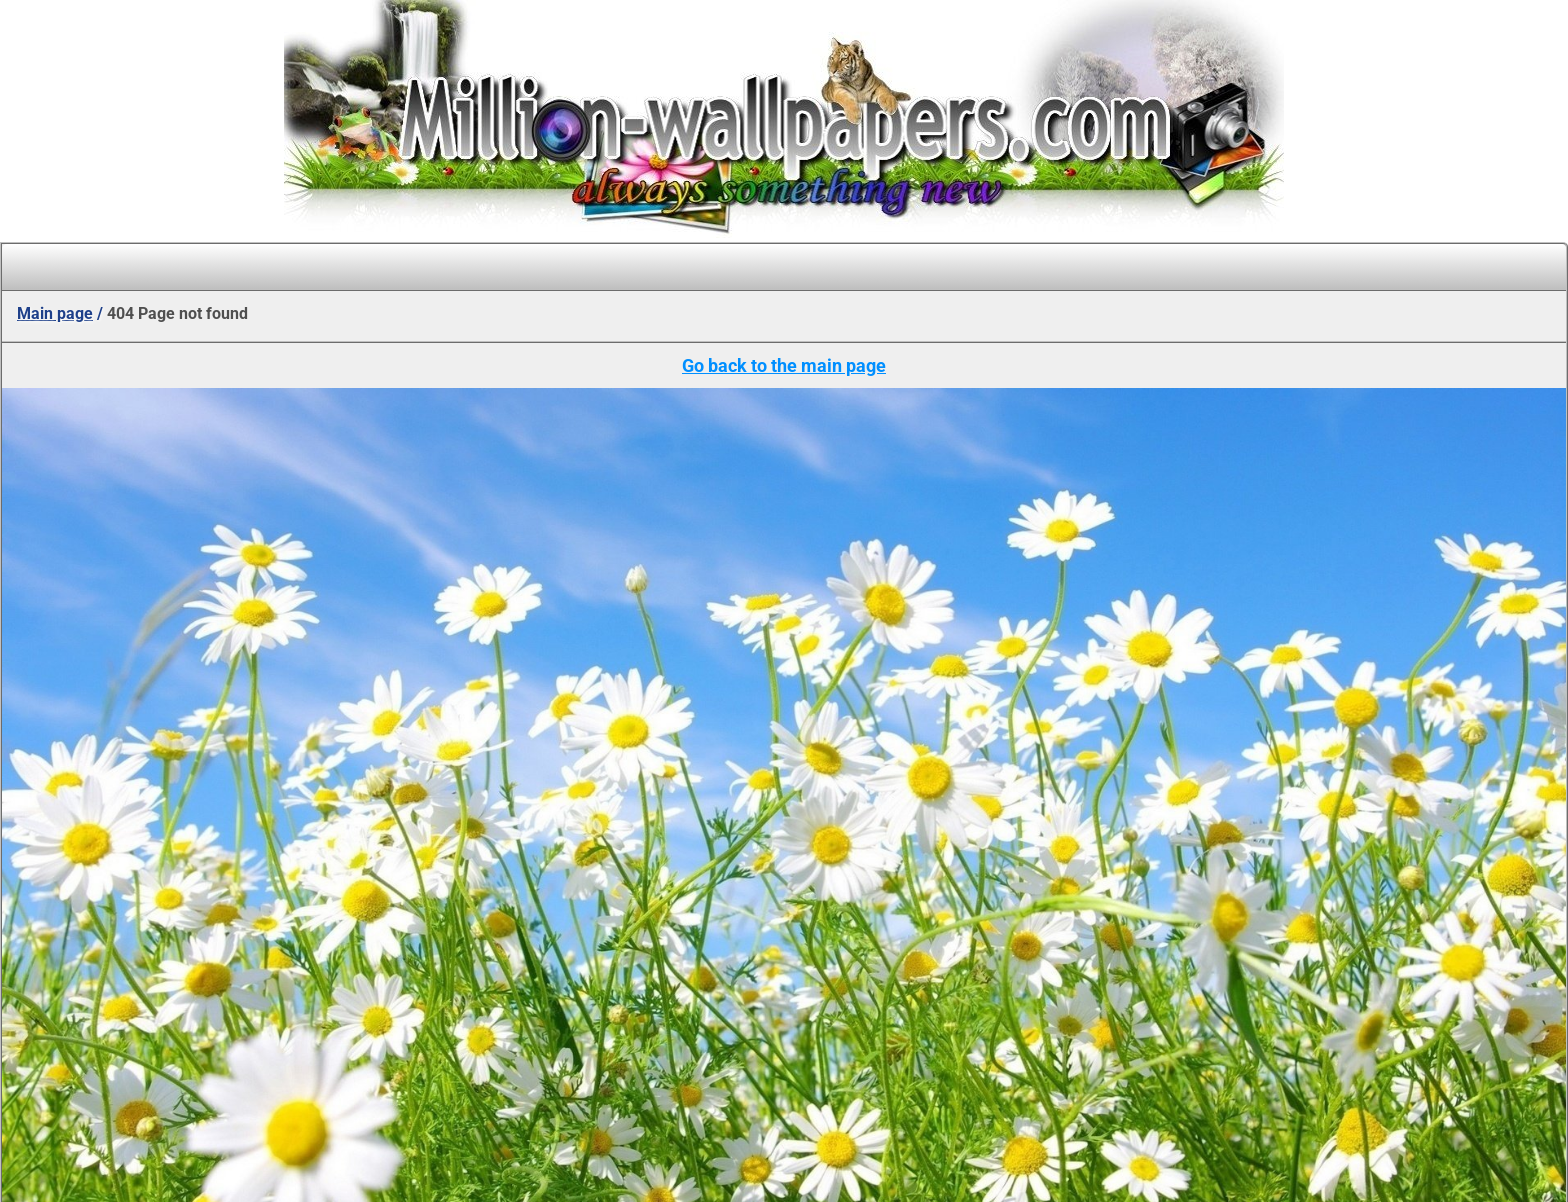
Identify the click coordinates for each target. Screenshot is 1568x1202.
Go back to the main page (784, 365)
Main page (55, 313)
